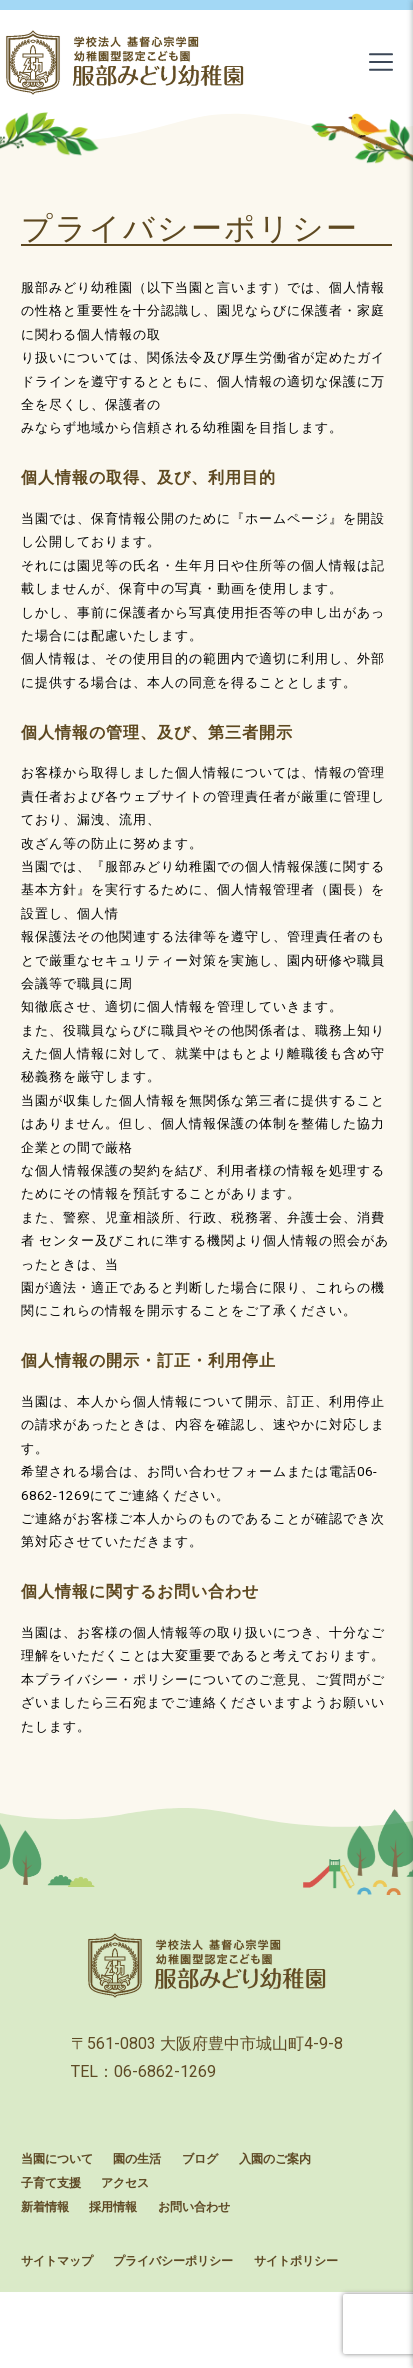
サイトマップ (57, 2261)
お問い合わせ (194, 2207)
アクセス (125, 2183)
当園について (57, 2159)
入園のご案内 (275, 2159)
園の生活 (137, 2159)
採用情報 (113, 2207)
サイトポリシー (296, 2261)
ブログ (200, 2159)
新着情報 (45, 2207)
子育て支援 (51, 2183)
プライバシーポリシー (173, 2261)
